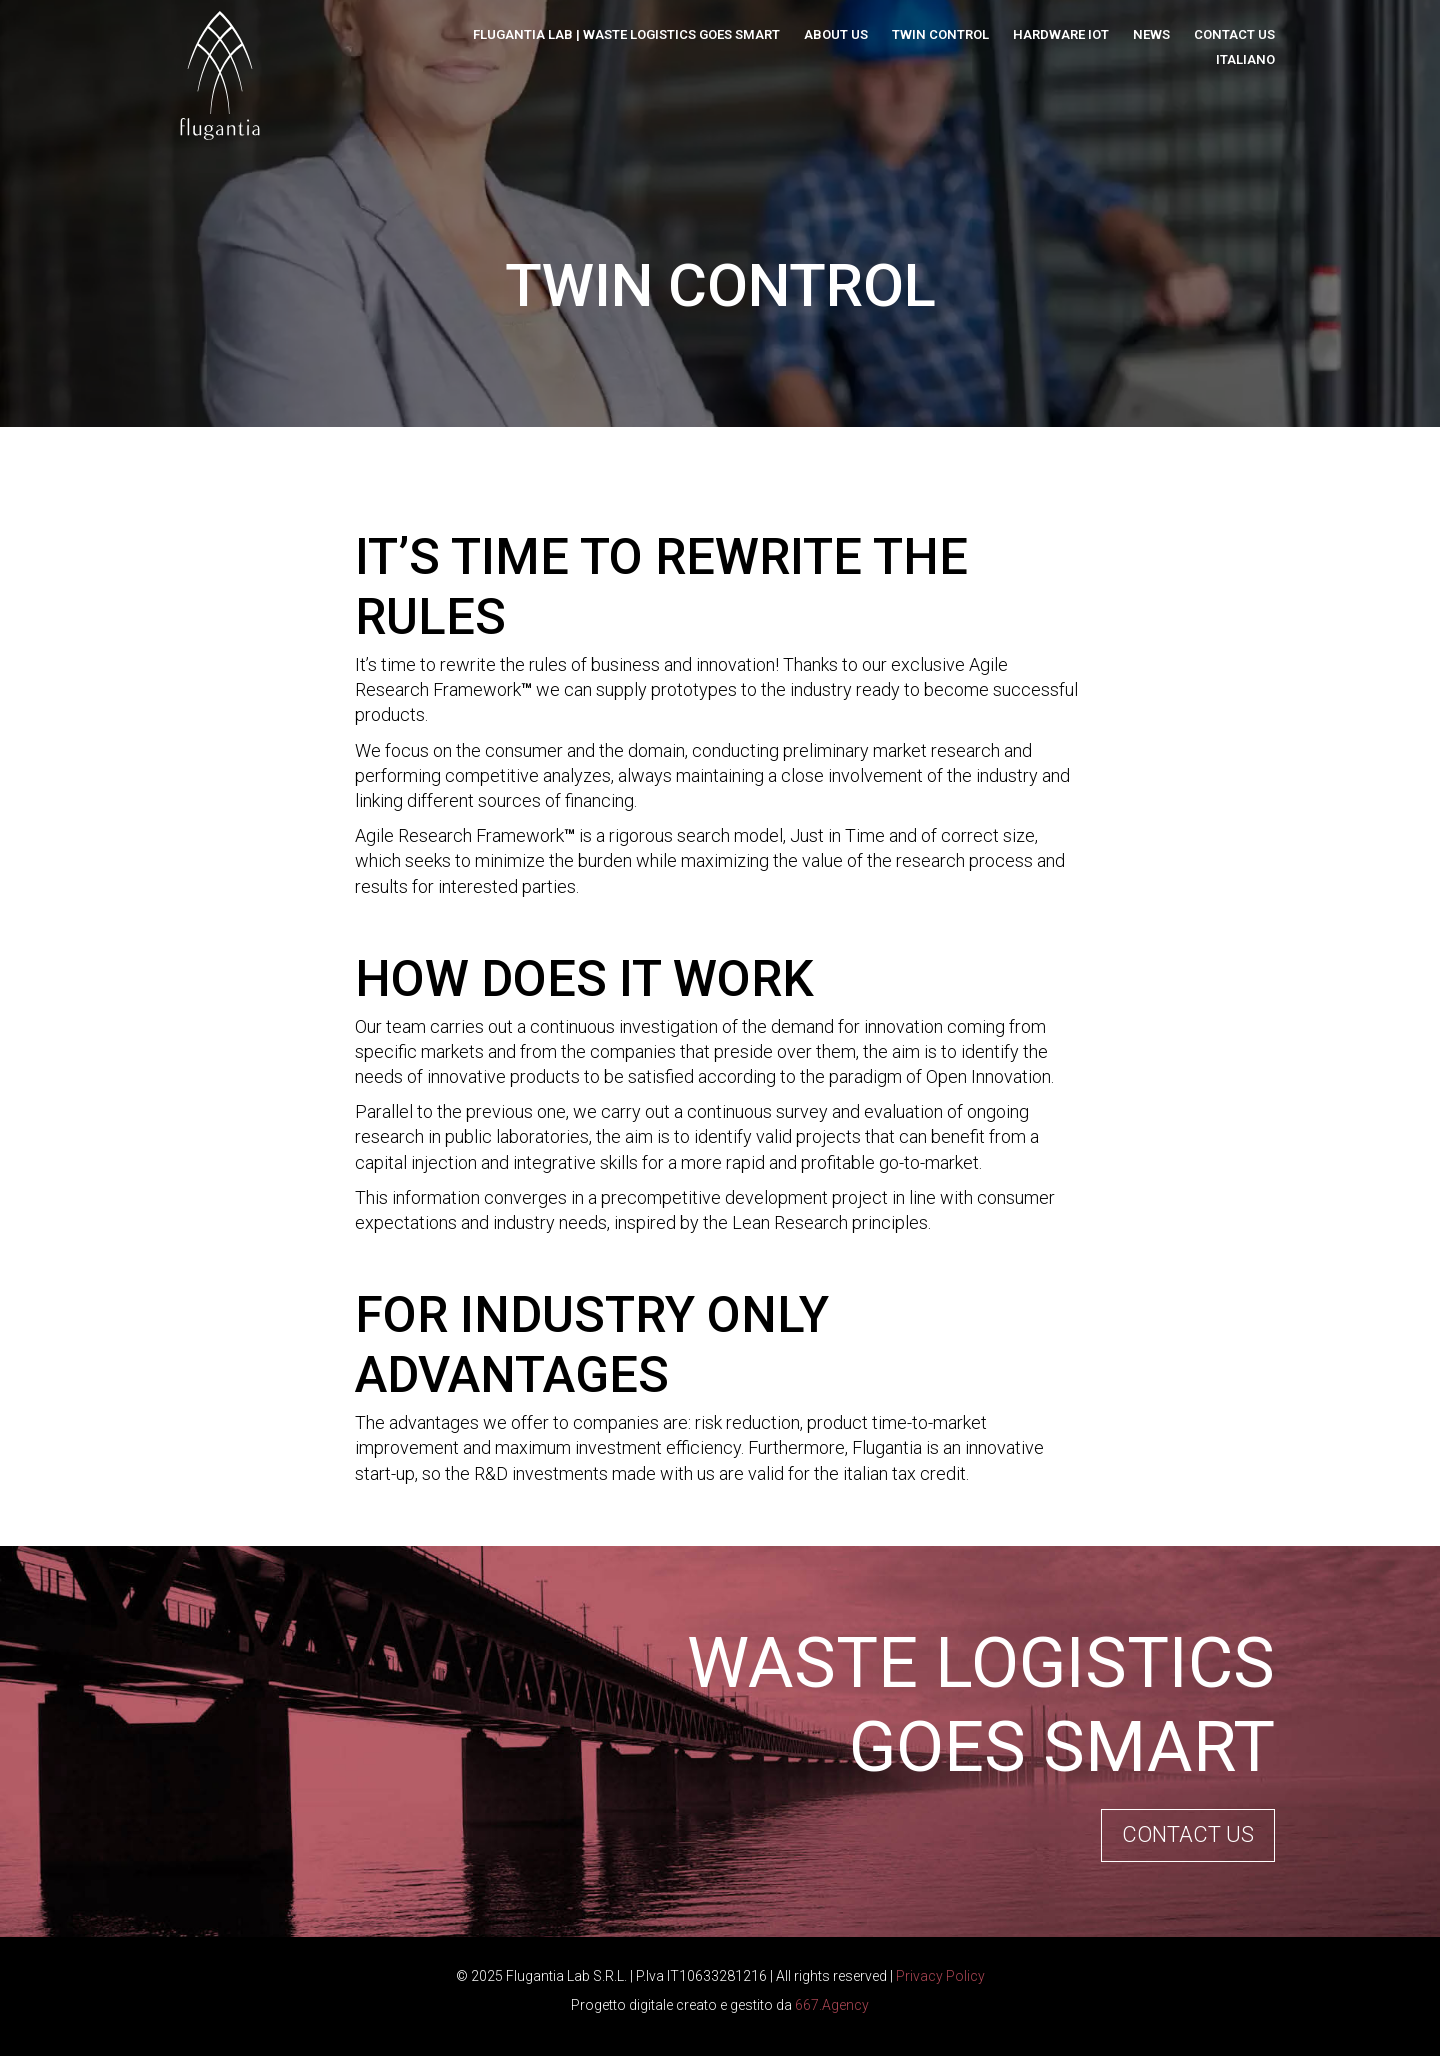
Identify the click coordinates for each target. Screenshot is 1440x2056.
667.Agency (832, 2005)
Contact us (1234, 34)
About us (836, 34)
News (1151, 34)
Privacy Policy (940, 1976)
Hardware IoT (1061, 34)
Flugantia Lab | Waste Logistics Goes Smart (626, 34)
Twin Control (940, 34)
